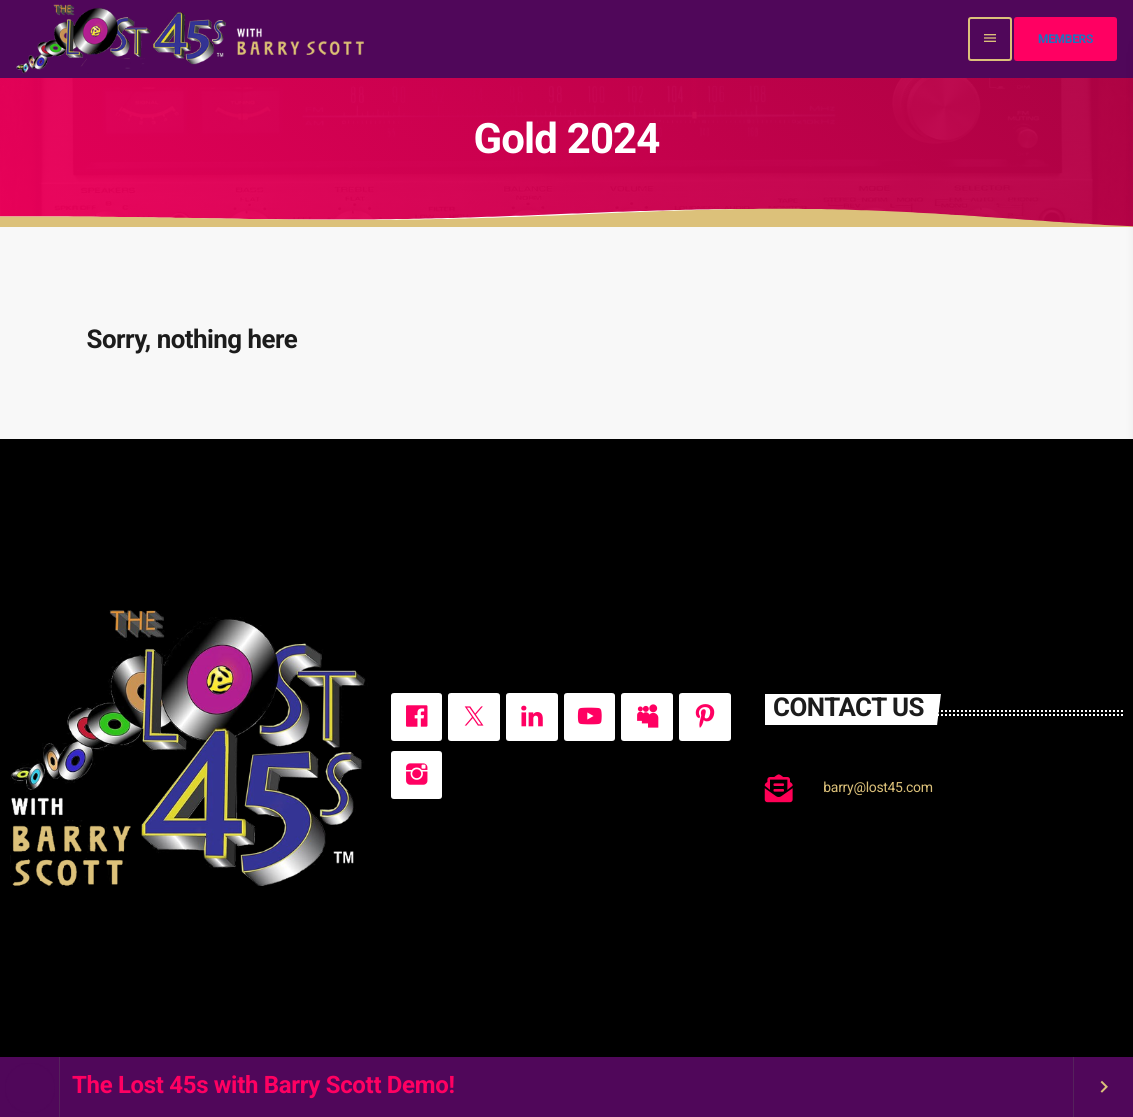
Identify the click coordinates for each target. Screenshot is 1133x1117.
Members (1065, 39)
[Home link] (192, 39)
